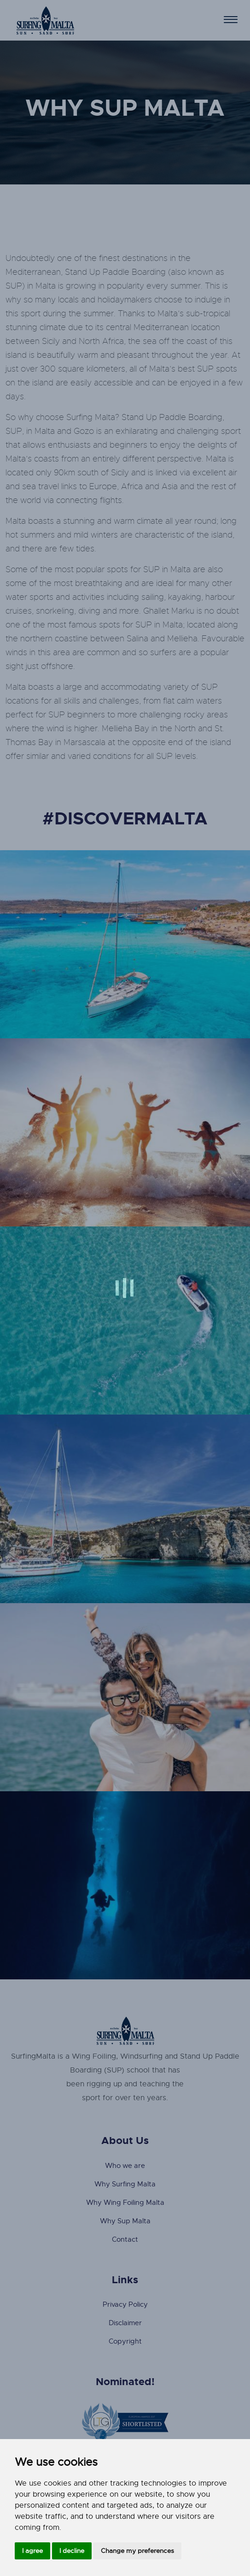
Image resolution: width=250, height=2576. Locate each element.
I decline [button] (71, 2550)
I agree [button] (32, 2550)
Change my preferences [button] (137, 2550)
